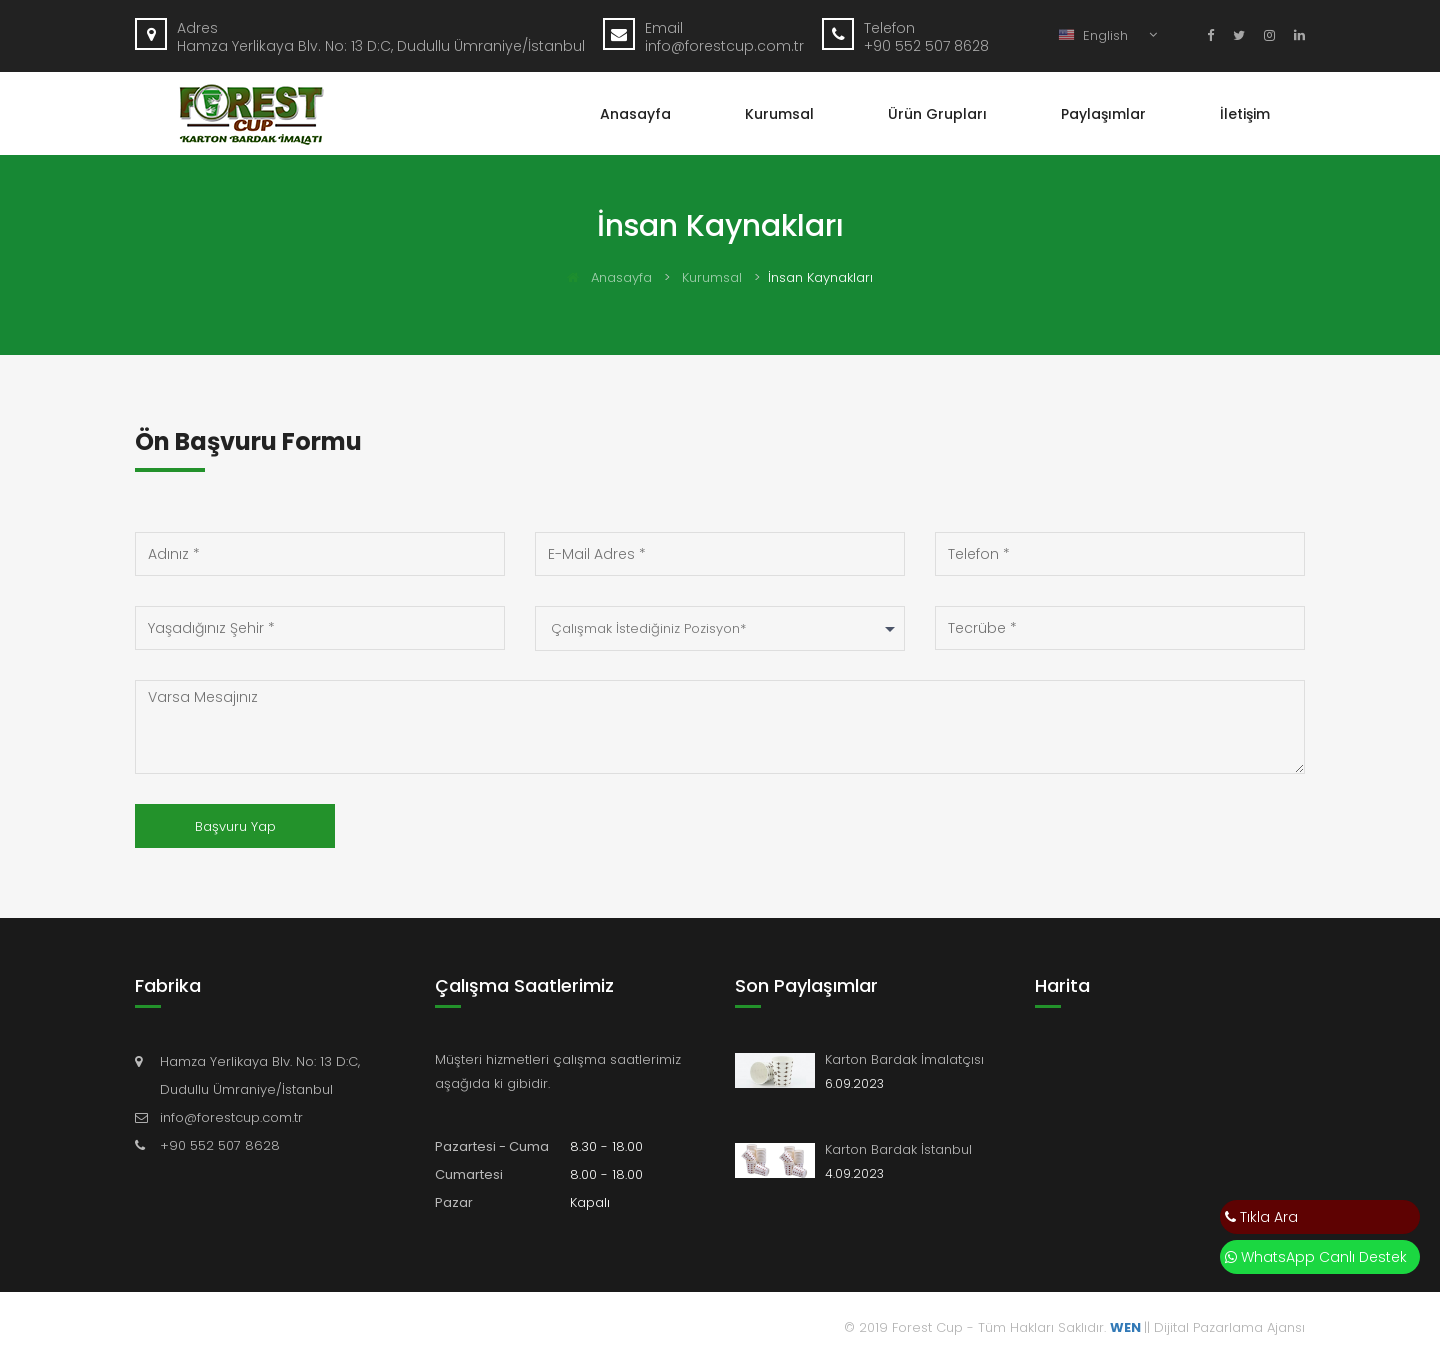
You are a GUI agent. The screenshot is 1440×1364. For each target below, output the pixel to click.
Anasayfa (635, 114)
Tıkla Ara (1261, 1217)
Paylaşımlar (1103, 114)
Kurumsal (779, 114)
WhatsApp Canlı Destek (1316, 1257)
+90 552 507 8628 (220, 1145)
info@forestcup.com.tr (231, 1117)
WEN (1125, 1327)
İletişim (1245, 114)
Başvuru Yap (235, 826)
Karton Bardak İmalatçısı (904, 1059)
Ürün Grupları (937, 114)
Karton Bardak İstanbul (898, 1149)
